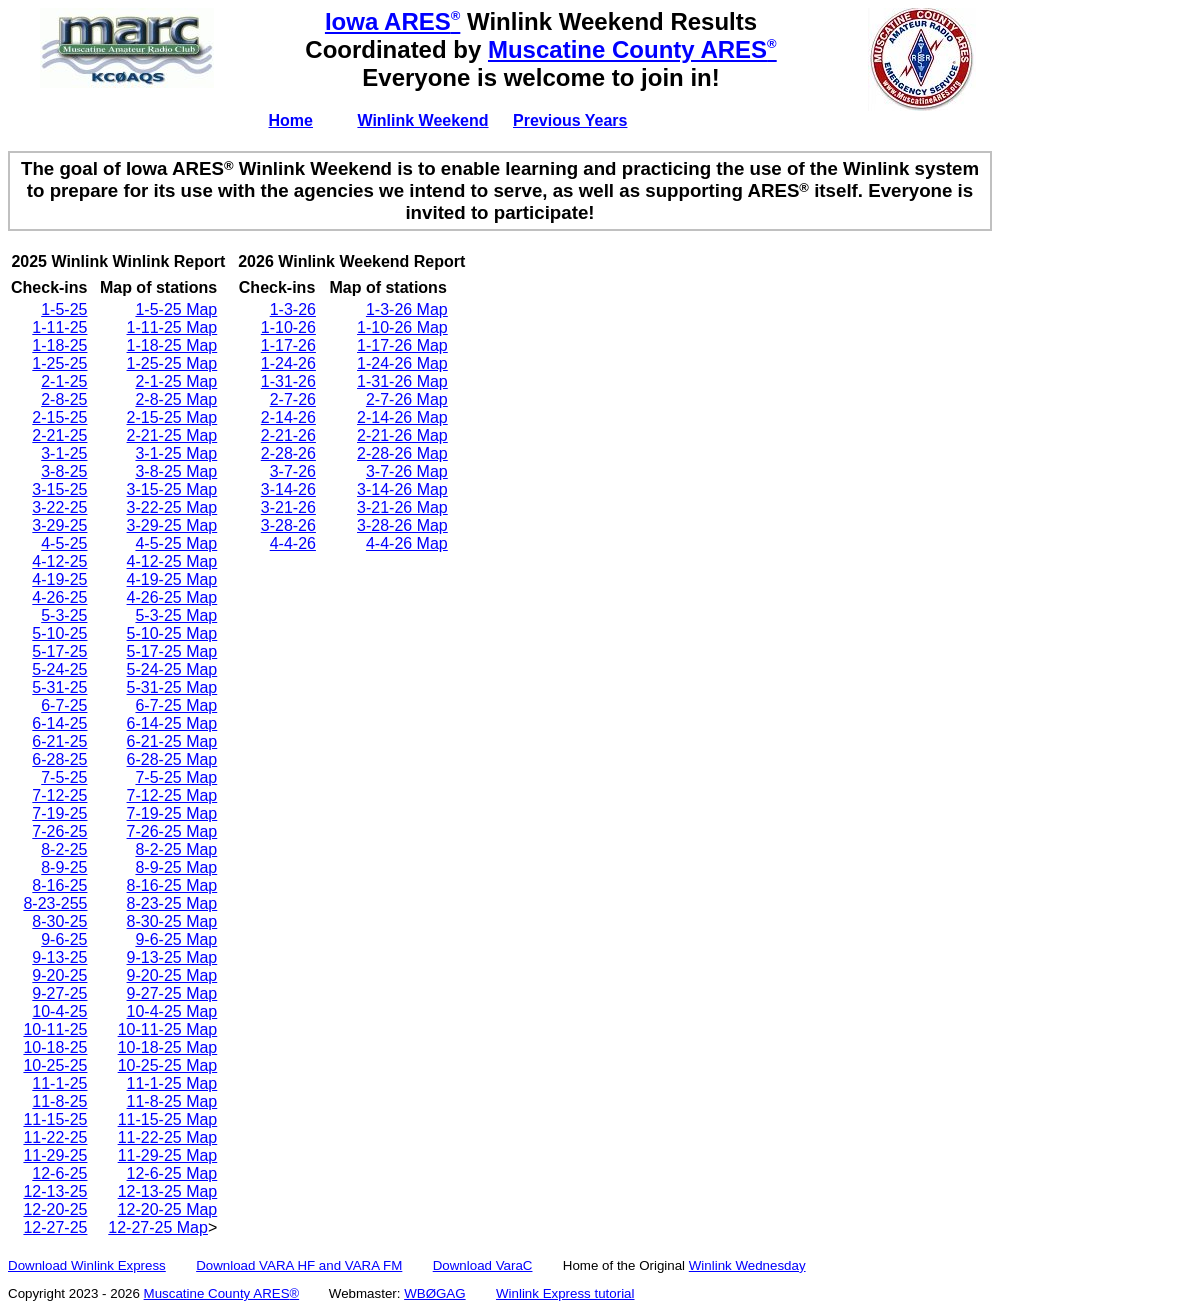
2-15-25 (59, 417)
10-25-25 (55, 1065)
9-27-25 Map (172, 993)
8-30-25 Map (172, 921)
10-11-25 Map (168, 1029)
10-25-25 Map (168, 1065)
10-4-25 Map (172, 1011)
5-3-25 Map (176, 615)
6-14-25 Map (172, 723)
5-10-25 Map (172, 633)
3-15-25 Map (172, 489)
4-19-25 (59, 579)
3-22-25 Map (172, 507)
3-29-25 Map (172, 525)
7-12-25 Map (172, 795)
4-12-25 (59, 561)
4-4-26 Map (407, 543)
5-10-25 (59, 633)
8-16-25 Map (172, 885)
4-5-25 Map (176, 543)
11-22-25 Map (168, 1137)
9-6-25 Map (176, 939)
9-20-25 (59, 975)
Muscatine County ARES (632, 49)
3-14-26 (288, 489)
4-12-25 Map (172, 561)
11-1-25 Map (172, 1083)
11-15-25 (55, 1119)
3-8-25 (64, 471)
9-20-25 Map (172, 975)
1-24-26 (288, 363)
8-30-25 (59, 921)
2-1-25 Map (176, 381)
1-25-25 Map (172, 363)
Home (291, 120)
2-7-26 (293, 399)
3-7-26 (293, 471)
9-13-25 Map (172, 957)
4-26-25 (59, 597)
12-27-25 (55, 1227)
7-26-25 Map (172, 831)
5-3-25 (64, 615)
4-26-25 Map (172, 597)
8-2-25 (64, 849)
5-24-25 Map (172, 669)
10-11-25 (55, 1029)
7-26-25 (59, 831)
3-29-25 (59, 525)
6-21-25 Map (172, 741)
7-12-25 (59, 795)
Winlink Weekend (422, 120)
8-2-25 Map (176, 849)
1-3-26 (293, 309)
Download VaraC (483, 1265)
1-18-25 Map (172, 345)
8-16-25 (59, 885)
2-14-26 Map (402, 417)
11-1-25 (59, 1083)
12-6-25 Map (172, 1173)
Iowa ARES (392, 21)
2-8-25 (64, 399)
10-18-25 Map (168, 1047)
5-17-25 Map (172, 651)
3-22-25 (59, 507)
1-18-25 (59, 345)
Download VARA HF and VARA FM (299, 1265)
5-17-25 (59, 651)
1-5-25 (64, 309)
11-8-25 (59, 1101)
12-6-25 (59, 1173)
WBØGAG (434, 1293)
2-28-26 (288, 453)
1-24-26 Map (402, 363)
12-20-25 (55, 1209)
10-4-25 (59, 1011)
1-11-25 (59, 327)
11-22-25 (55, 1137)
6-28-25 (59, 759)
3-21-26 (288, 507)
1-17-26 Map (402, 345)
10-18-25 (55, 1047)
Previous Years (570, 120)
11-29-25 (55, 1155)
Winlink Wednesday (747, 1265)
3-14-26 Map (402, 489)
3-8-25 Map (176, 471)
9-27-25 (59, 993)
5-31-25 (59, 687)
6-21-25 (59, 741)
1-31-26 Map (402, 381)
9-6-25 (64, 939)
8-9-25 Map (176, 867)
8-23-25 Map (172, 903)
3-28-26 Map (402, 525)
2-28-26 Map (402, 453)
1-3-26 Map (407, 309)
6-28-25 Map (172, 759)
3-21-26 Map (402, 507)
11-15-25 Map (168, 1119)
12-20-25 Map (168, 1209)
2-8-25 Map (176, 399)
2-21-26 (288, 435)
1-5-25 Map (176, 309)
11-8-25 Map (172, 1101)
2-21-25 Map (172, 435)
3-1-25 (64, 453)
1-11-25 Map (172, 327)
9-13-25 (59, 957)
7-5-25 (64, 777)
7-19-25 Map (172, 813)
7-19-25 (59, 813)
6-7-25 (64, 705)
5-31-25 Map (172, 687)
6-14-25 (59, 723)
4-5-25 (64, 543)
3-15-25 (59, 489)
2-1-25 (64, 381)
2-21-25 (59, 435)
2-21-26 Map (402, 435)
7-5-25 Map (176, 777)
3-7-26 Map (407, 471)
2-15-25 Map (172, 417)
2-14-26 (288, 417)
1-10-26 (288, 327)
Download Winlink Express (87, 1265)
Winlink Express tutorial (565, 1293)
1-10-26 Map (402, 327)
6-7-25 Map (176, 705)
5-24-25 (59, 669)
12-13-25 (55, 1191)
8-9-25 (64, 867)
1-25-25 (59, 363)
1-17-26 (288, 345)
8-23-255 (55, 903)
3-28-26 (288, 525)
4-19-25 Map (172, 579)
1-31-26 (288, 381)
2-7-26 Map (407, 399)
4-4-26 (293, 543)
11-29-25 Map (168, 1155)
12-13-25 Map (168, 1191)
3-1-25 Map (176, 453)
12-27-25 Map (158, 1227)
